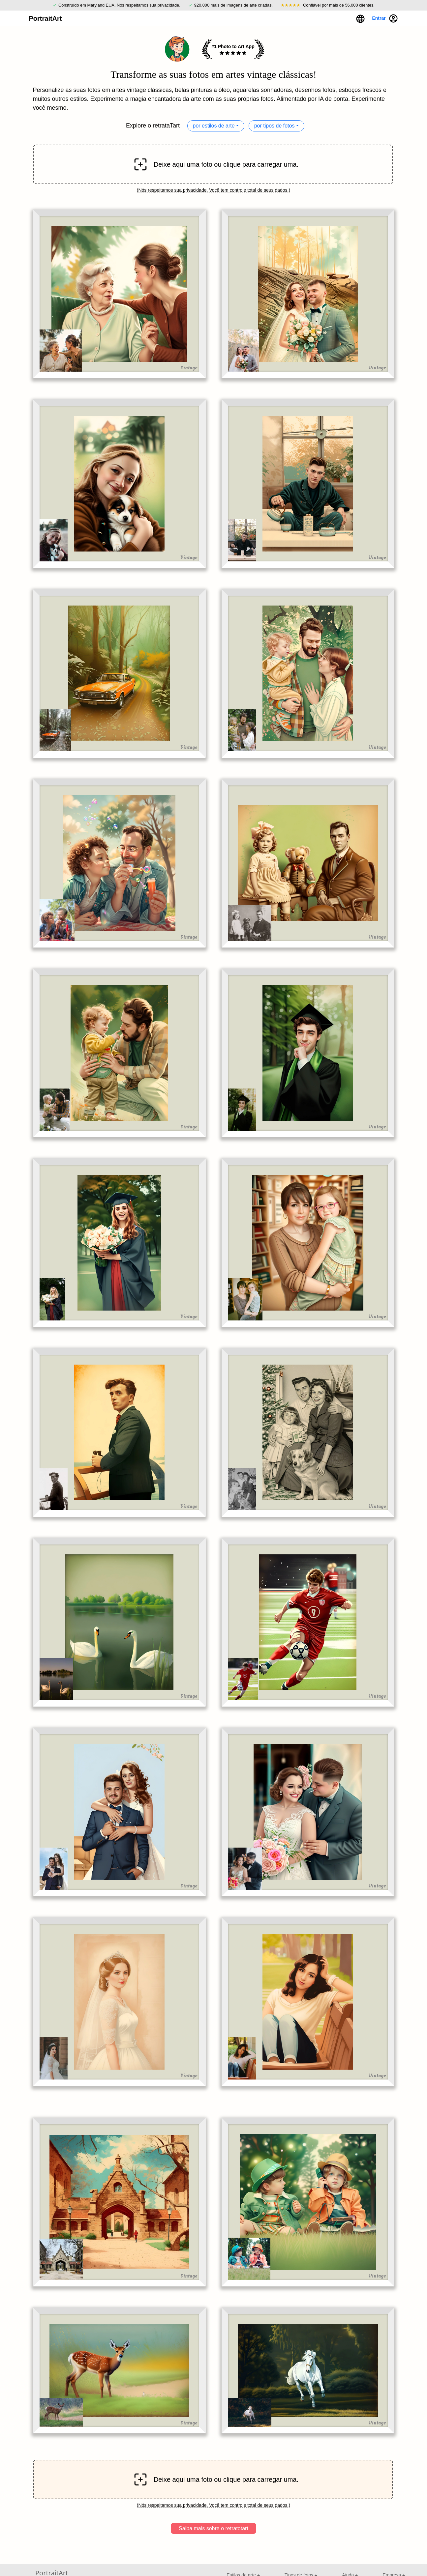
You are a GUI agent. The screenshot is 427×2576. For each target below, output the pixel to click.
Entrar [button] (385, 18)
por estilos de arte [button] (214, 125)
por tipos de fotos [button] (274, 125)
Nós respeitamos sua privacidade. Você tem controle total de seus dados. (213, 190)
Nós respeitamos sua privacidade (148, 5)
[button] (360, 18)
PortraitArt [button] (45, 18)
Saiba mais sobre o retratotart (213, 2528)
